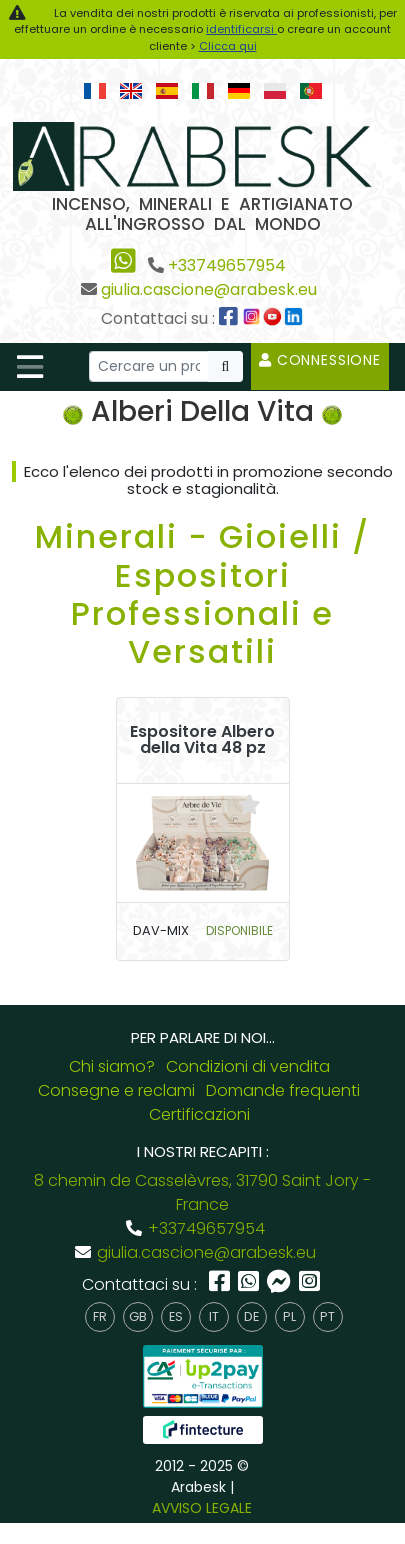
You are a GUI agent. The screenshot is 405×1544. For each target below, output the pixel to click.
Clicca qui (228, 46)
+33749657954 (227, 265)
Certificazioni (199, 1114)
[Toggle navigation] (30, 367)
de (251, 1316)
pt (327, 1316)
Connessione (320, 360)
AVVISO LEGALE (202, 1508)
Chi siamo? (112, 1066)
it (214, 1316)
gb (138, 1316)
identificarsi (241, 29)
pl (289, 1316)
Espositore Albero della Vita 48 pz (202, 740)
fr (100, 1316)
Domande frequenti (283, 1090)
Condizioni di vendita (248, 1066)
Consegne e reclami (116, 1090)
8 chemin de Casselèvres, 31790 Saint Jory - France (202, 1192)
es (176, 1316)
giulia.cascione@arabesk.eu (209, 289)
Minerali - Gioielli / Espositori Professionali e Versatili (202, 594)
